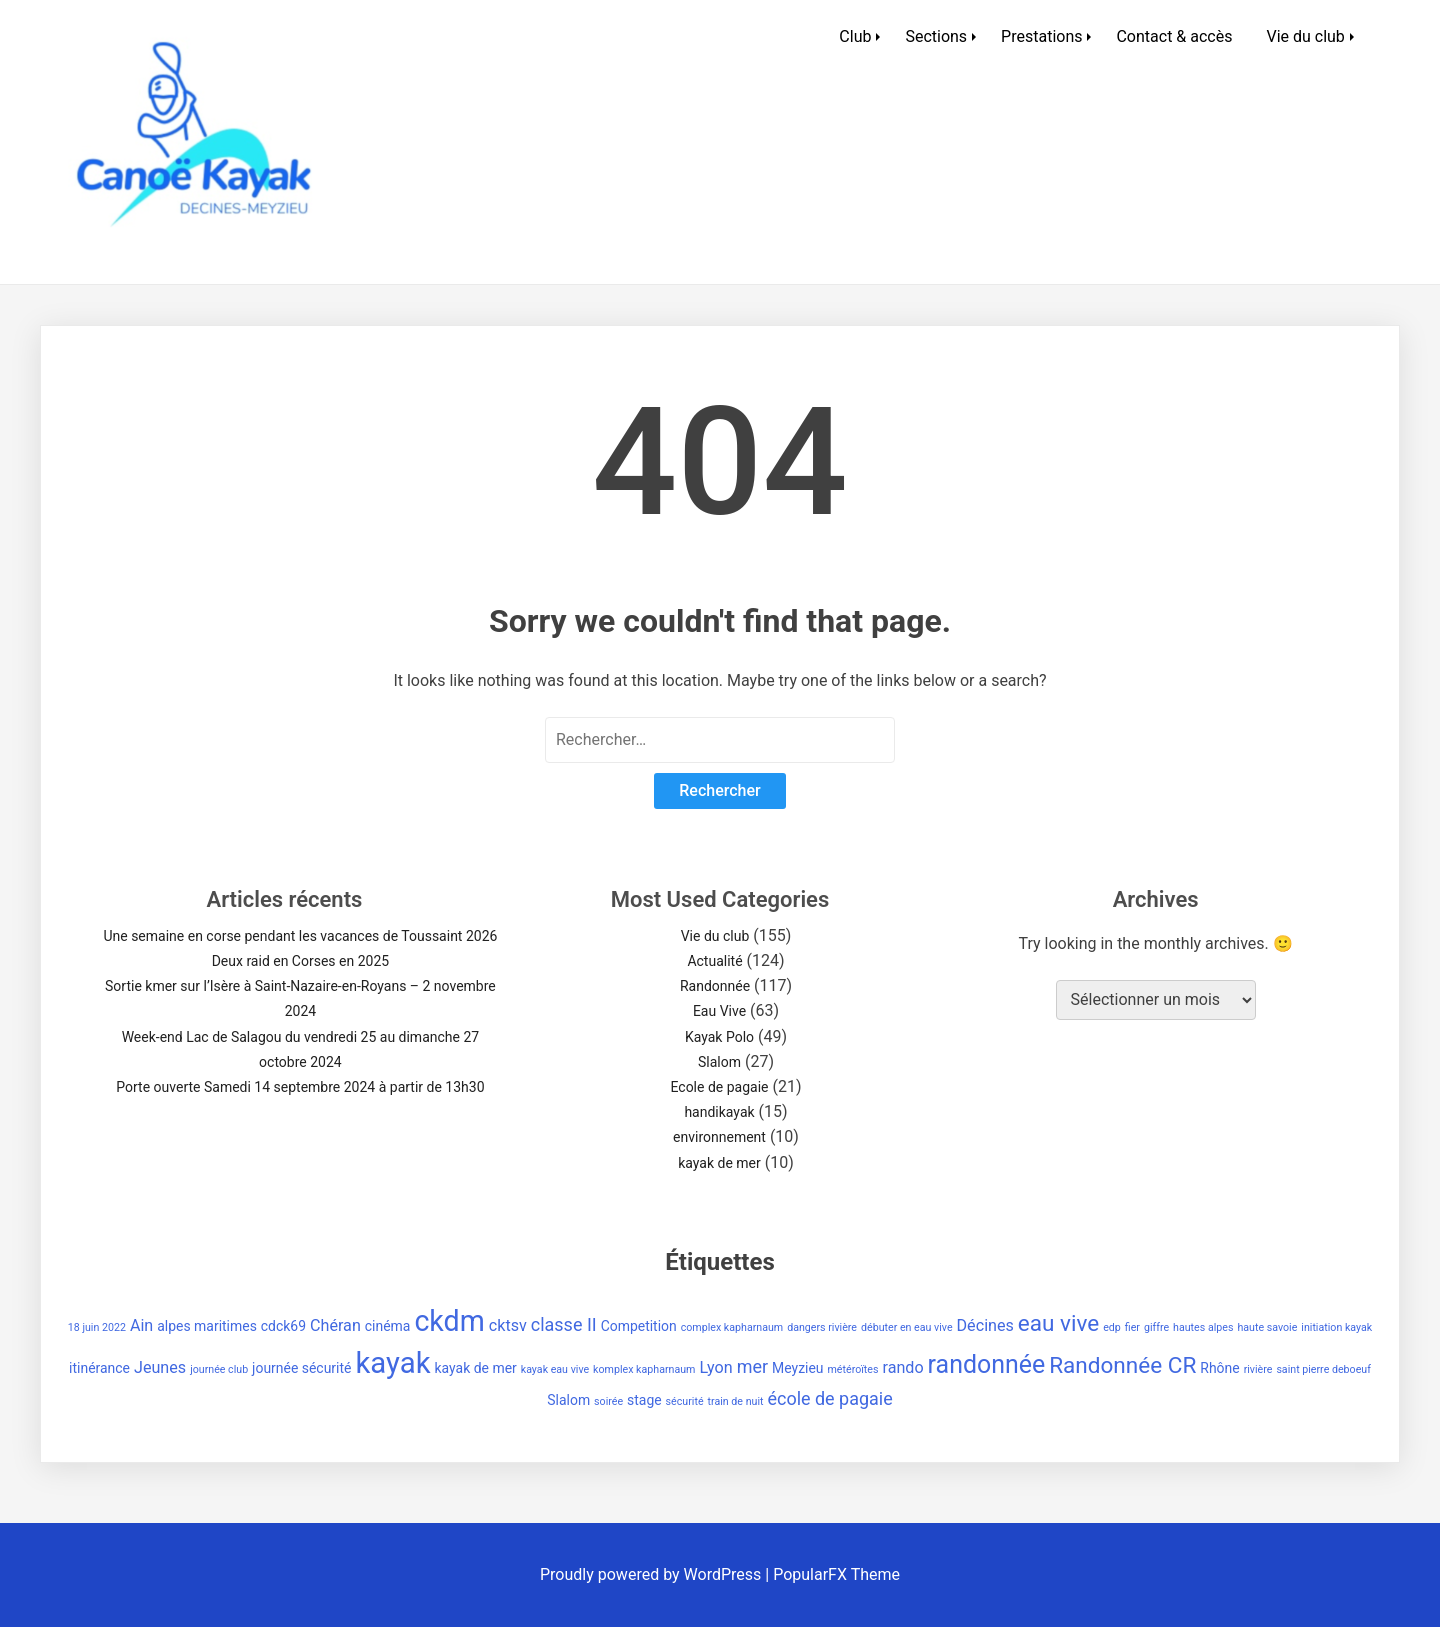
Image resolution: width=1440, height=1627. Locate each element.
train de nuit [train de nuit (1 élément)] (736, 1401)
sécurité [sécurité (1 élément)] (685, 1401)
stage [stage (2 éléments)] (644, 1400)
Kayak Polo (719, 1037)
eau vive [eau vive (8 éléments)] (1058, 1323)
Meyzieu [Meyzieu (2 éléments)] (798, 1368)
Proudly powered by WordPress (652, 1574)
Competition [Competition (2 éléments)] (639, 1326)
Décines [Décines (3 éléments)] (985, 1325)
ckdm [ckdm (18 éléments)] (449, 1321)
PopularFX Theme (836, 1574)
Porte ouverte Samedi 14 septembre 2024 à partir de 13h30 (300, 1087)
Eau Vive (719, 1011)
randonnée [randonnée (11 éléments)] (987, 1364)
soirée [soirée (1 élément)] (608, 1401)
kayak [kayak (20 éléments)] (392, 1363)
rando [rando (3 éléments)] (902, 1367)
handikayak (719, 1112)
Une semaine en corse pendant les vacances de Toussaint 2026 (300, 936)
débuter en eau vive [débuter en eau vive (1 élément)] (907, 1327)
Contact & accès (1174, 36)
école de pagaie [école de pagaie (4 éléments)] (829, 1398)
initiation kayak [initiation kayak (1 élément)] (1336, 1327)
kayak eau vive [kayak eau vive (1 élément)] (555, 1369)
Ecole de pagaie (719, 1087)
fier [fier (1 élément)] (1132, 1327)
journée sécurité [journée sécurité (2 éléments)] (301, 1368)
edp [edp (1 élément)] (1112, 1327)
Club (855, 36)
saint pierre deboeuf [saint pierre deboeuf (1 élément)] (1323, 1369)
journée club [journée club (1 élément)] (219, 1369)
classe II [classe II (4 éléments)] (564, 1324)
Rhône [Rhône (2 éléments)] (1219, 1368)
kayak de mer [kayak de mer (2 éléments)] (476, 1368)
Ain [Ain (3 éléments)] (141, 1325)
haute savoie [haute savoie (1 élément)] (1267, 1327)
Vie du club (1305, 36)
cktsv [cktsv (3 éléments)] (508, 1325)
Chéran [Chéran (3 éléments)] (335, 1325)
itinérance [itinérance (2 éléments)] (99, 1368)
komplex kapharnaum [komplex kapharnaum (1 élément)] (644, 1369)
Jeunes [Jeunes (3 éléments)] (160, 1367)
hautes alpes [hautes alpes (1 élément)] (1203, 1327)
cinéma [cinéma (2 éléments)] (388, 1326)
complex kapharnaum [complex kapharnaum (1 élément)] (732, 1327)
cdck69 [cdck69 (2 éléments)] (283, 1326)
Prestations (1041, 36)
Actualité (714, 961)
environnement (719, 1137)
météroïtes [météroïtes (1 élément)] (853, 1369)
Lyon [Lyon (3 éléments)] (715, 1367)
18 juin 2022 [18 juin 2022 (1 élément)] (97, 1327)
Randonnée (715, 986)
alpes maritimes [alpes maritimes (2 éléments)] (207, 1326)
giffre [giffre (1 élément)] (1156, 1327)
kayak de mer (719, 1163)
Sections (936, 36)
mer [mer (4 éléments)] (752, 1366)
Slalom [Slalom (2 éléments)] (568, 1400)
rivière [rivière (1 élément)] (1258, 1369)
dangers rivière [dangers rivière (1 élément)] (822, 1327)
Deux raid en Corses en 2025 (301, 961)
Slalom (719, 1062)
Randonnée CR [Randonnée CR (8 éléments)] (1122, 1365)
